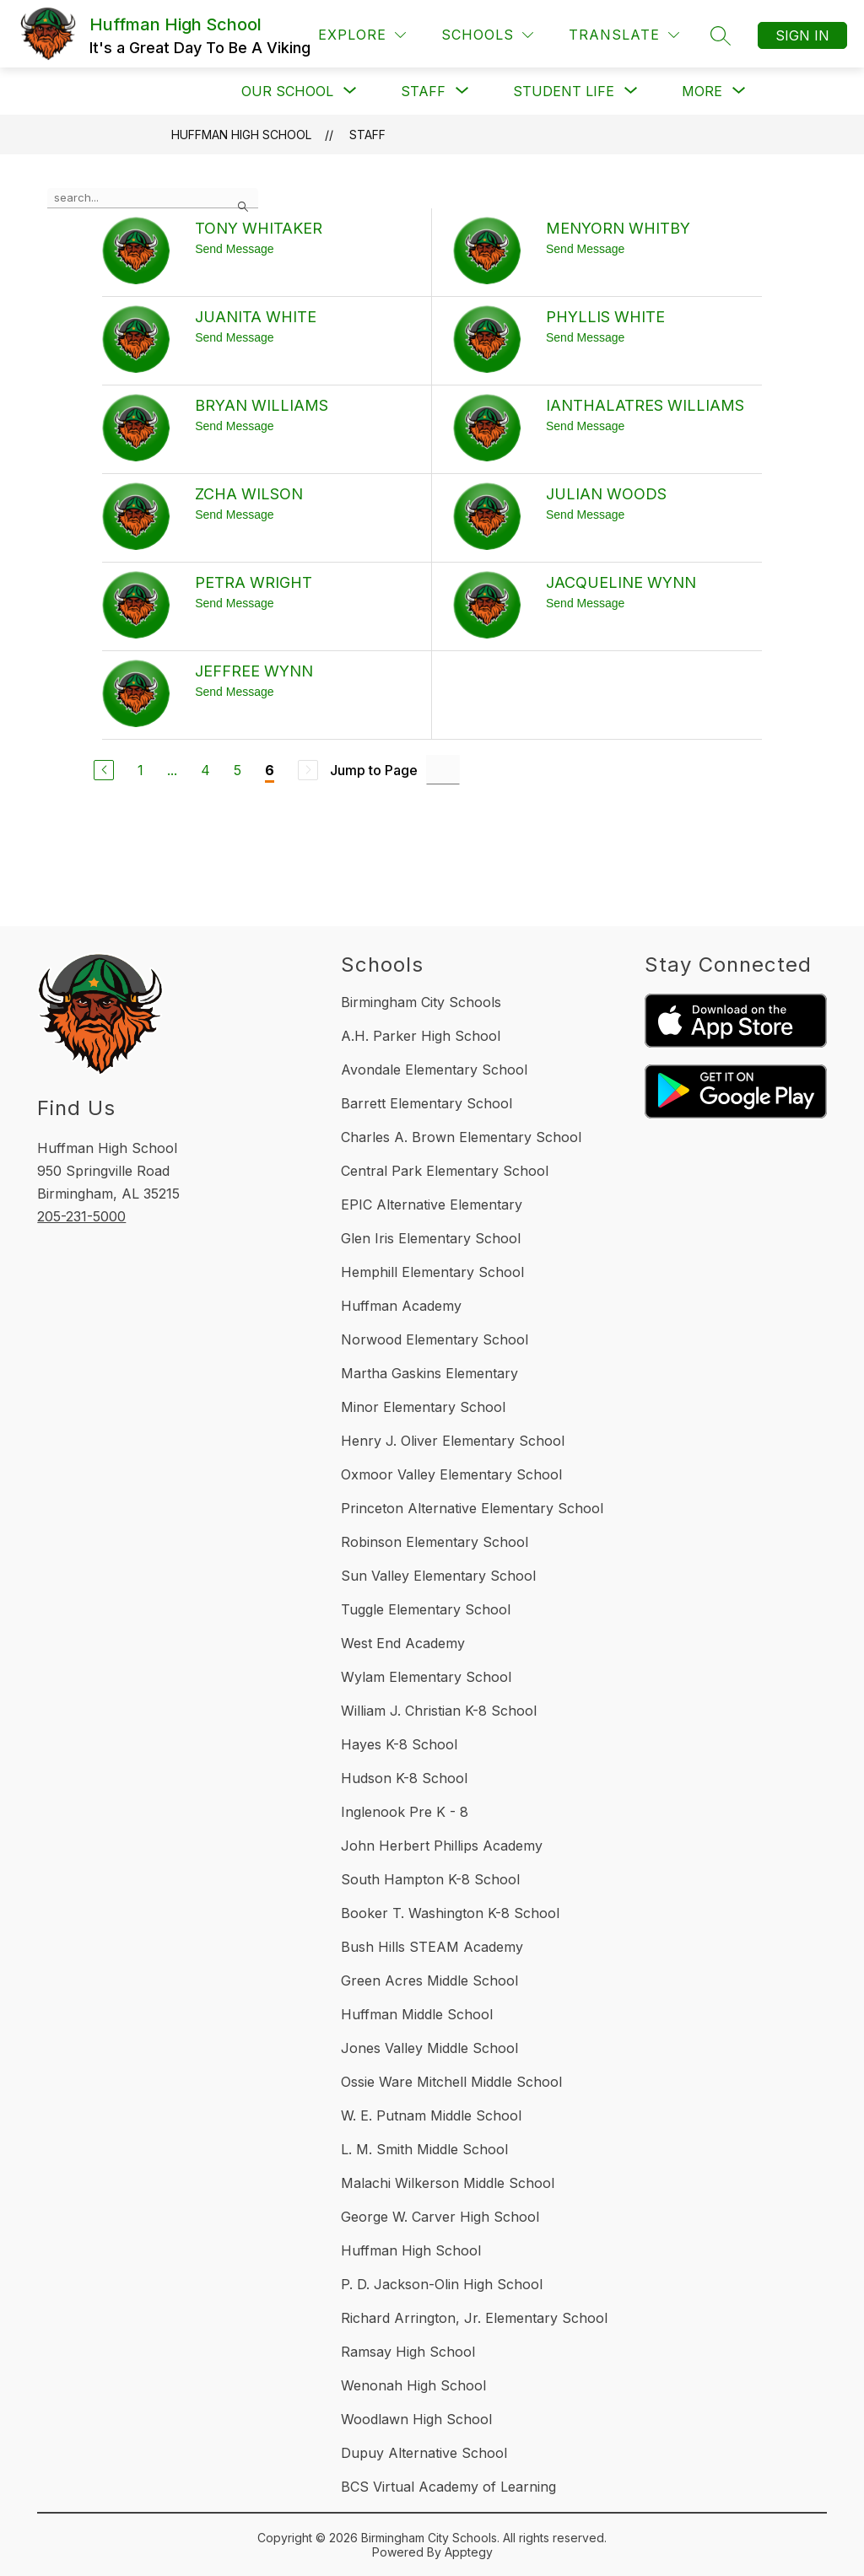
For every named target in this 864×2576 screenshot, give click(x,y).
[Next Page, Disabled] (308, 770)
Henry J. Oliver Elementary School (452, 1440)
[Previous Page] (104, 770)
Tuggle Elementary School (425, 1609)
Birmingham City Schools (421, 1002)
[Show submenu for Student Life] (563, 91)
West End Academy (403, 1643)
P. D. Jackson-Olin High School (442, 2284)
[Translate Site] (623, 35)
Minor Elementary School (423, 1406)
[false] (152, 198)
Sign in (802, 35)
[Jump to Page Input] (443, 769)
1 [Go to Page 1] (140, 770)
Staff (367, 134)
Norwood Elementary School (434, 1339)
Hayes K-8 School (399, 1744)
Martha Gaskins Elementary (429, 1373)
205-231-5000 (81, 1216)
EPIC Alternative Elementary (431, 1204)
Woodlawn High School (416, 2419)
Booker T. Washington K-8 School (450, 1913)
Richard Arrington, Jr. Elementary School (474, 2317)
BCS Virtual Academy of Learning (448, 2486)
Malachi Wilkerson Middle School (447, 2183)
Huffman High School (241, 134)
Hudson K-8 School (404, 1778)
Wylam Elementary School (426, 1676)
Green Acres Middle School (429, 1980)
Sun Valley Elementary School (438, 1575)
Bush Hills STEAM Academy (432, 1946)
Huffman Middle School (417, 2014)
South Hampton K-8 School (430, 1879)
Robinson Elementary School (434, 1541)
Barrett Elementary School (426, 1103)
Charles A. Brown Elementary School (461, 1137)
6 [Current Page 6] (269, 770)
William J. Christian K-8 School (439, 1710)
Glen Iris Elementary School (431, 1238)
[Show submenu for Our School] (287, 91)
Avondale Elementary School (434, 1069)
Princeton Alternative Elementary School (472, 1508)
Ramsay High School (408, 2351)
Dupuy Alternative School (424, 2452)
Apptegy (469, 2552)
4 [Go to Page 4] (205, 770)
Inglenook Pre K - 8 (404, 1811)
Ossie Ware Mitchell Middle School (451, 2081)
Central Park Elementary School (444, 1170)
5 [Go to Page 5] (237, 770)
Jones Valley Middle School (429, 2048)
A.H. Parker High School (420, 1035)
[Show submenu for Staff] (423, 91)
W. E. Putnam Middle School (431, 2115)
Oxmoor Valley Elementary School (451, 1474)
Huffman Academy (401, 1305)
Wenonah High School (413, 2385)
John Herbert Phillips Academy (442, 1845)
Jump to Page (374, 770)
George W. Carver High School (440, 2216)
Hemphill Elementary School (432, 1272)
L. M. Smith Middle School (424, 2149)
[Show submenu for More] (702, 91)
